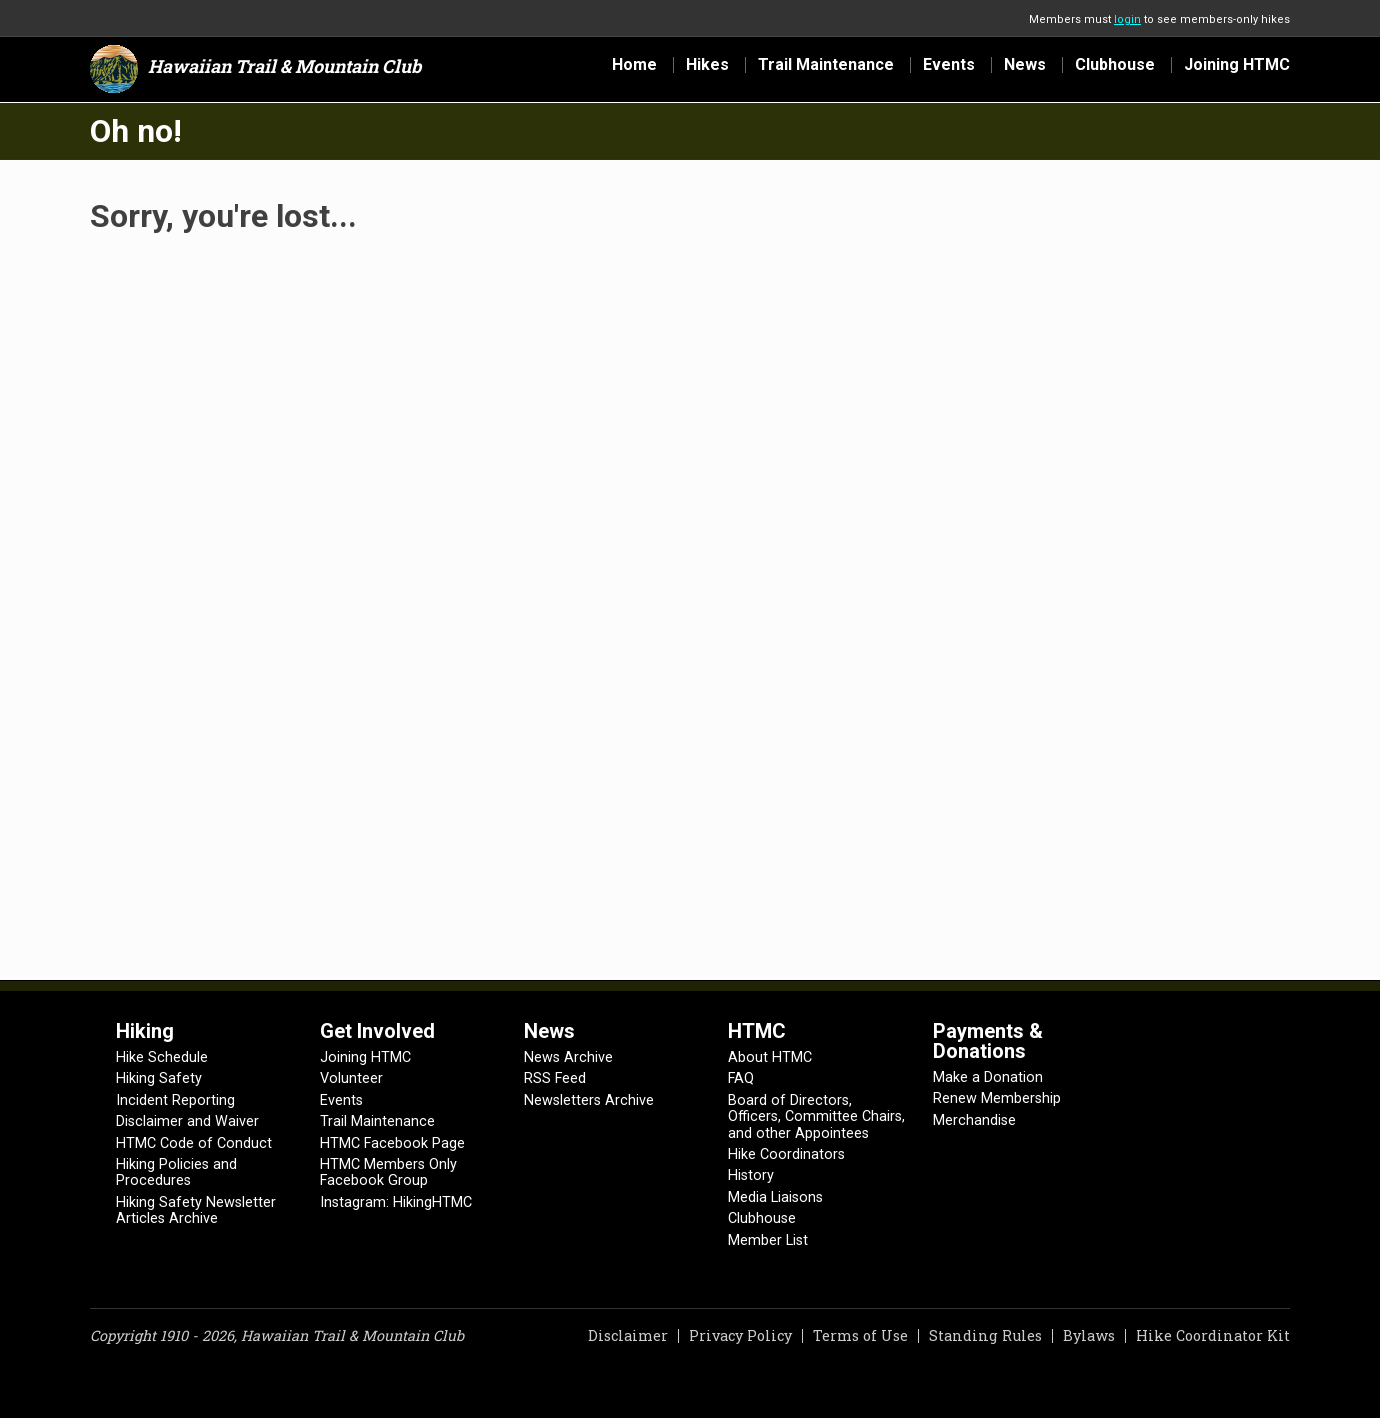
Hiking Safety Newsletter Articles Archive (196, 1210)
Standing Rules (985, 1335)
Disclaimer (628, 1335)
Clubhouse (1115, 65)
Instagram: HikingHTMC (396, 1202)
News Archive (568, 1057)
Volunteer (351, 1078)
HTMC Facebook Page (392, 1143)
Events (949, 65)
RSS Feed (555, 1078)
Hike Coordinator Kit (1213, 1335)
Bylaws (1089, 1335)
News (1025, 65)
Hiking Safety (159, 1078)
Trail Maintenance (826, 65)
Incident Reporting (175, 1100)
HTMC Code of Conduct (194, 1143)
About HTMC (770, 1057)
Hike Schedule (162, 1057)
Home (634, 65)
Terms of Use (860, 1335)
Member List (768, 1240)
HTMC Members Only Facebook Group (388, 1172)
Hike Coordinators (786, 1154)
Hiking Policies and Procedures (176, 1172)
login (1127, 19)
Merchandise (974, 1120)
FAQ (741, 1078)
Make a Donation (988, 1077)
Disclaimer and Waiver (187, 1121)
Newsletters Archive (589, 1100)
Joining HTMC (1237, 65)
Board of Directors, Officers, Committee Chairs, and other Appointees (816, 1117)
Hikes (707, 65)
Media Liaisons (775, 1197)
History (751, 1175)
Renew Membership (997, 1098)
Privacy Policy (740, 1335)
